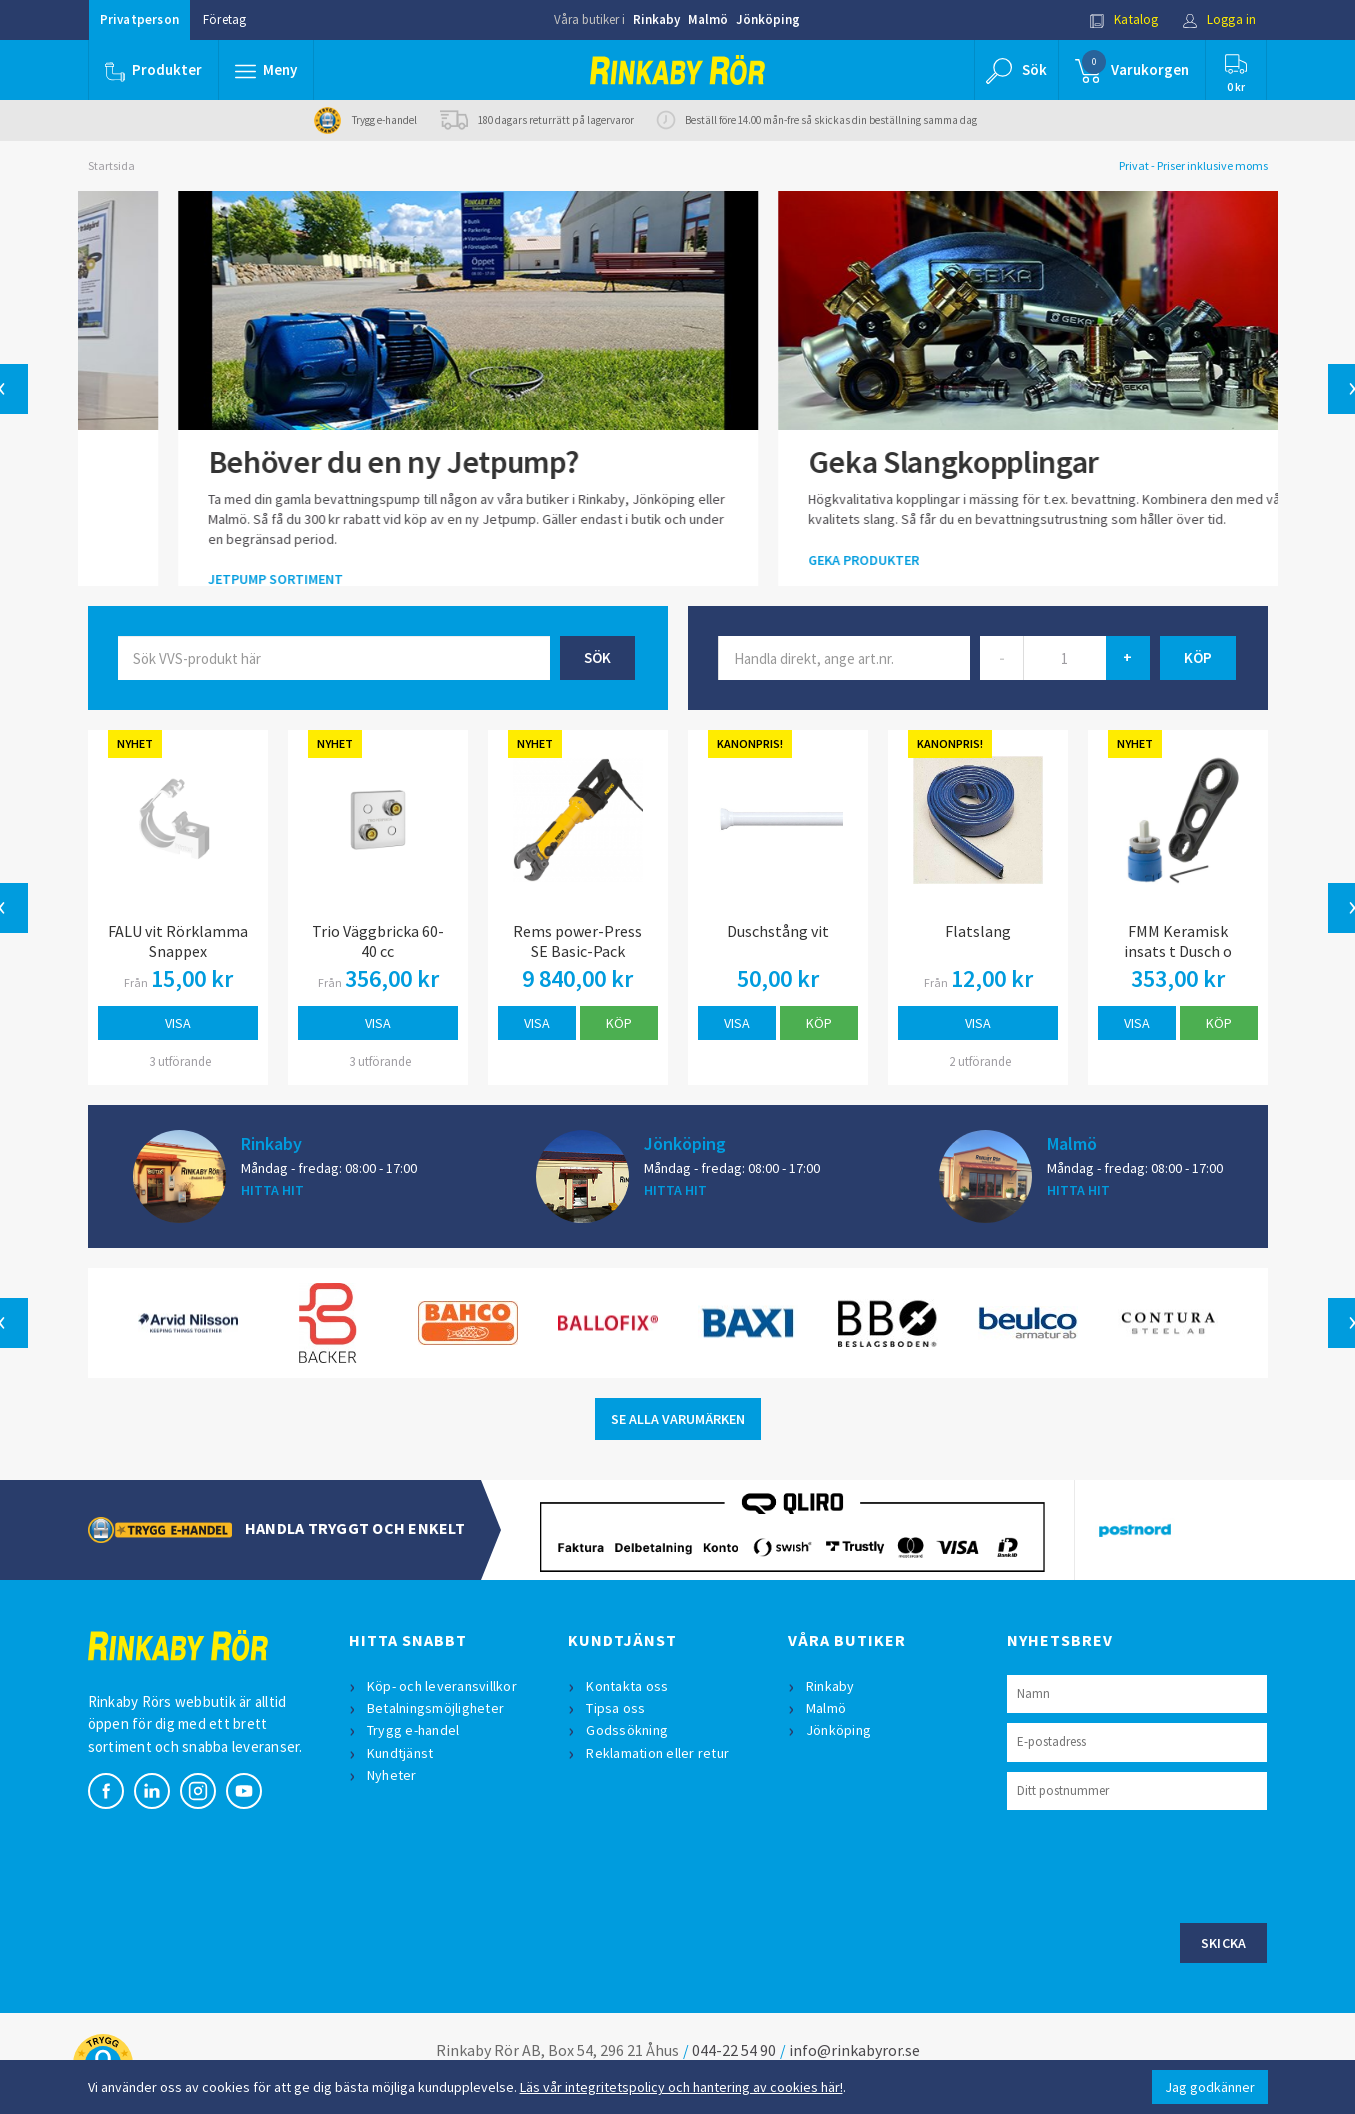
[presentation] (1159, 1864)
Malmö (708, 19)
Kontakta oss (627, 1686)
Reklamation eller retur (657, 1753)
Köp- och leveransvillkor (442, 1686)
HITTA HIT (272, 1190)
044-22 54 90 (734, 2050)
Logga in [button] (1219, 19)
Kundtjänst (400, 1753)
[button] (266, 70)
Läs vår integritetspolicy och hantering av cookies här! (681, 2087)
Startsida (111, 165)
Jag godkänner (1210, 2087)
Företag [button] (224, 19)
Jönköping (768, 19)
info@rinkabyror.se (854, 2050)
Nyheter (392, 1775)
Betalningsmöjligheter (435, 1708)
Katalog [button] (1124, 19)
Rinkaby (656, 19)
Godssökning (627, 1730)
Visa (178, 1023)
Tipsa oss (615, 1708)
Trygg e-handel (413, 1730)
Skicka (1224, 1943)
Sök (597, 657)
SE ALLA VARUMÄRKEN (678, 1419)
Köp (619, 1023)
